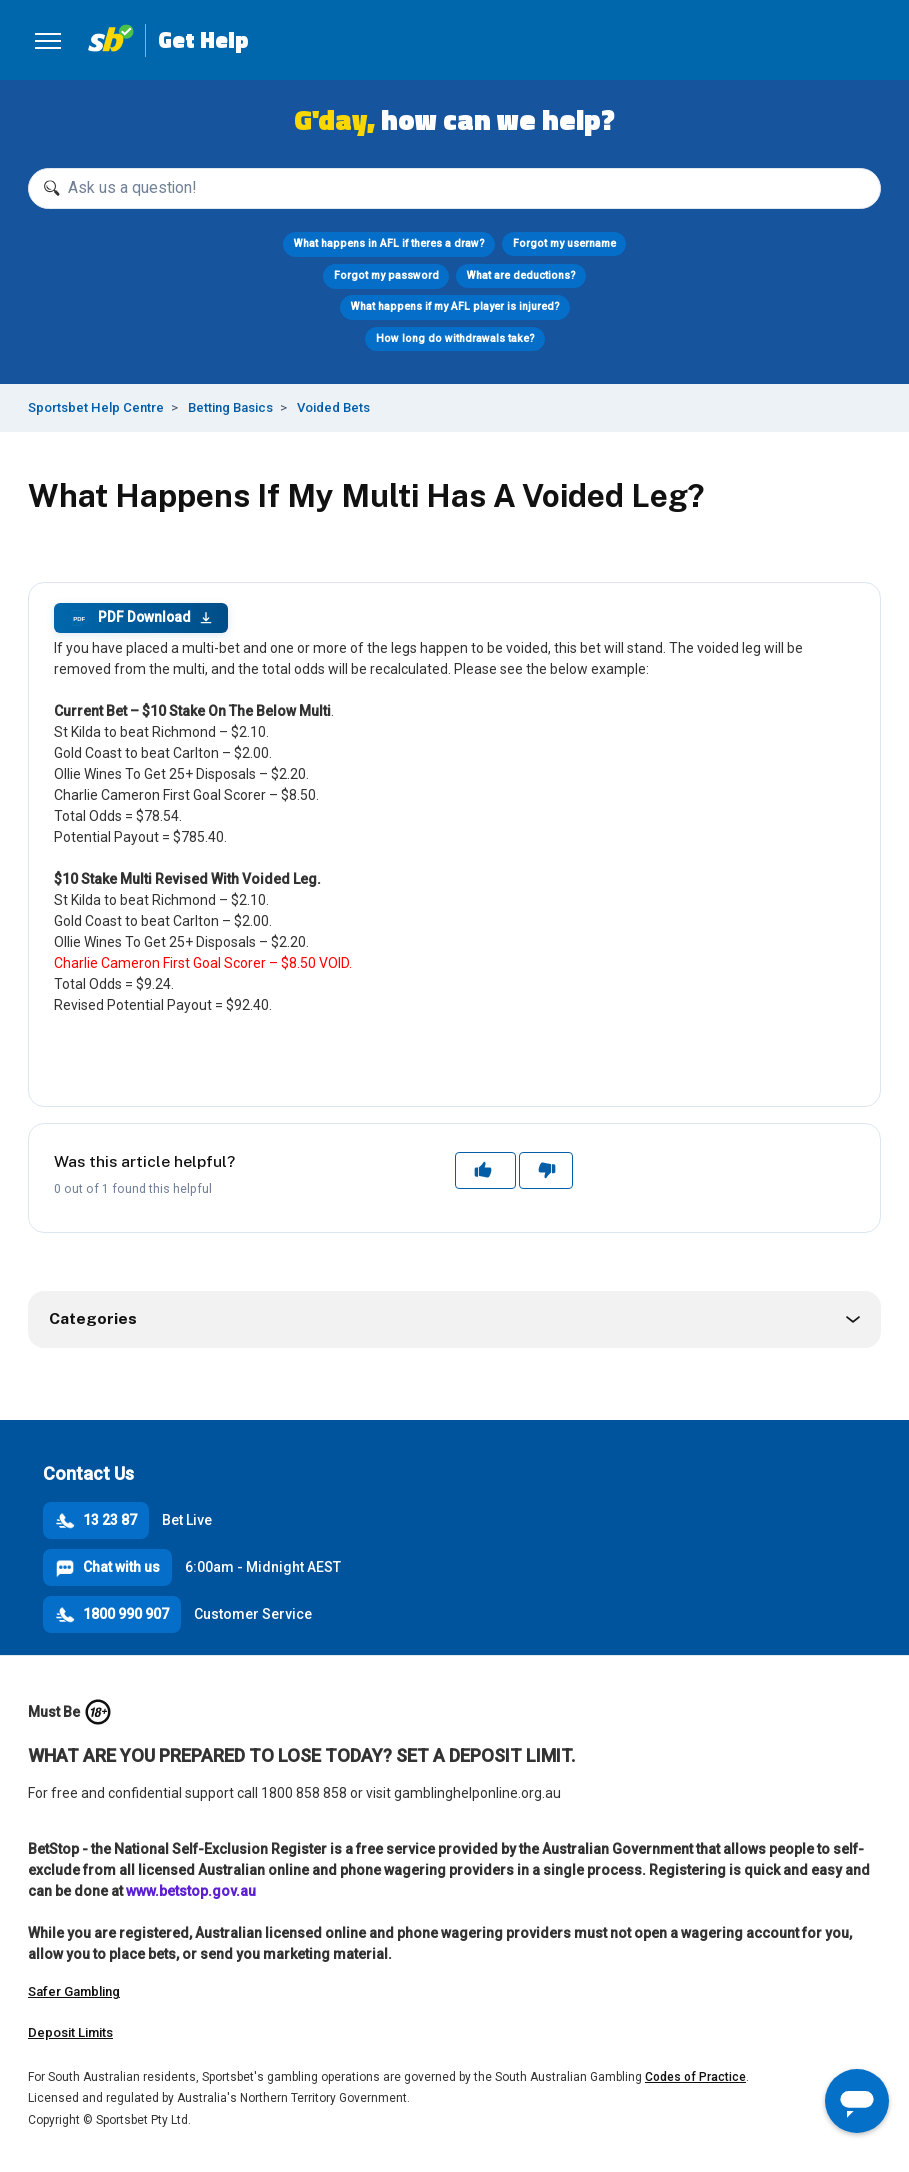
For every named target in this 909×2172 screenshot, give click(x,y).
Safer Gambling (74, 1991)
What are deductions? (521, 275)
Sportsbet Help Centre (96, 407)
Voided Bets (333, 407)
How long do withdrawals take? (454, 338)
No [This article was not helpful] (545, 1170)
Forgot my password (386, 275)
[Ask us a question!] (454, 188)
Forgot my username (564, 243)
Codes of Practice (695, 2077)
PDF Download (141, 618)
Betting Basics (230, 407)
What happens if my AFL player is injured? (454, 306)
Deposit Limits (70, 2032)
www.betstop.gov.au (191, 1891)
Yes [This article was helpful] (485, 1170)
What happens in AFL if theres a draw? (389, 243)
